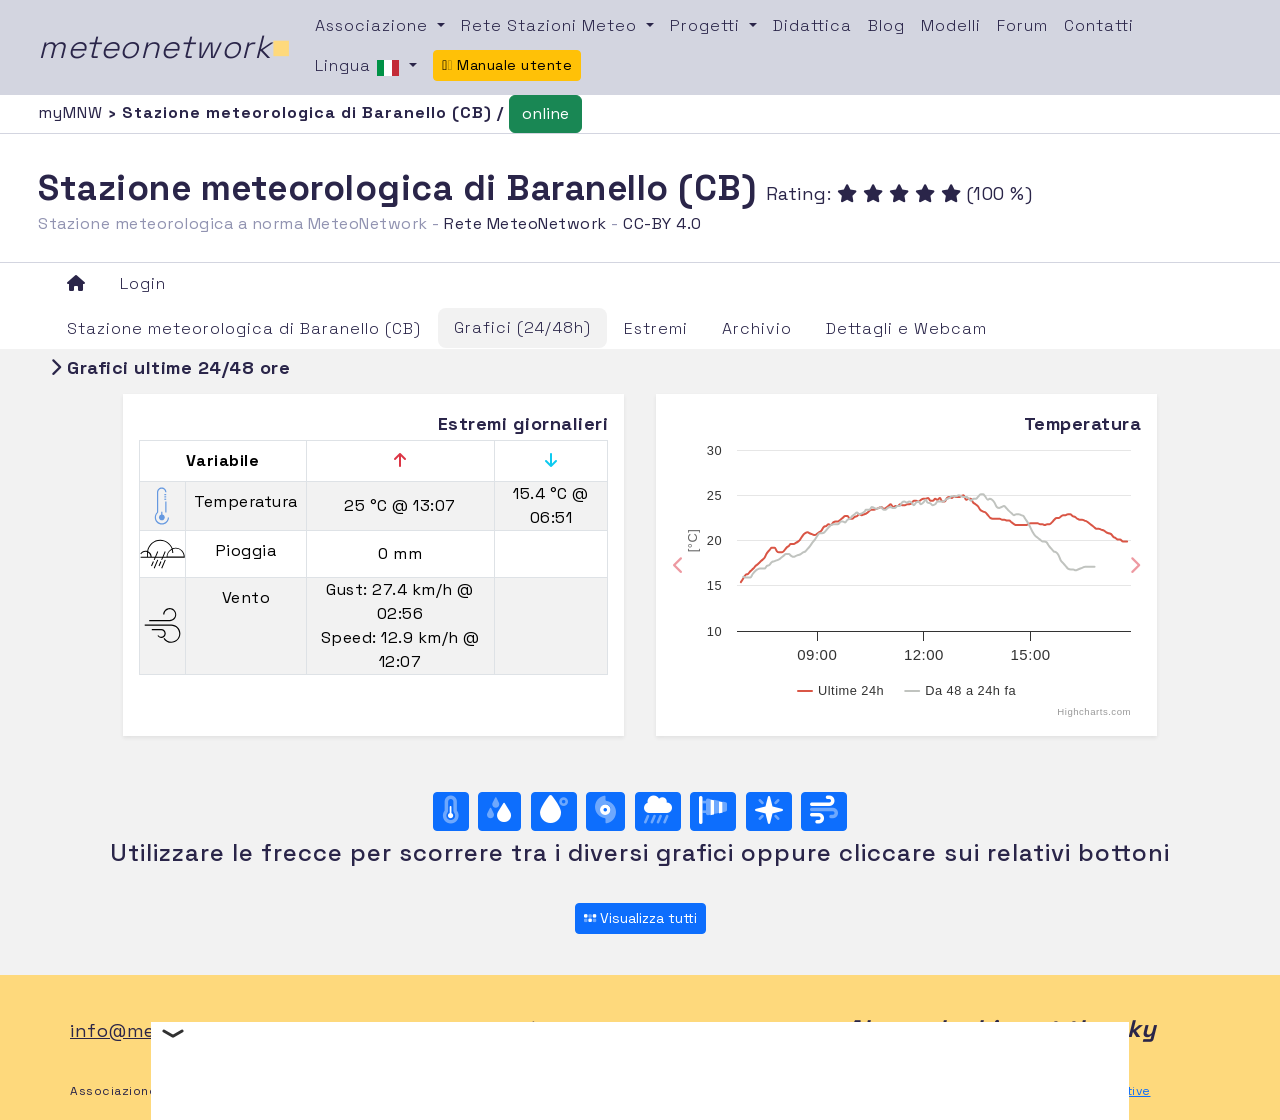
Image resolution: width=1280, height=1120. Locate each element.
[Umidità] (499, 811)
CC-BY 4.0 (662, 223)
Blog (886, 25)
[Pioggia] (658, 811)
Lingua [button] (360, 67)
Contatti (1099, 25)
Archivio (757, 328)
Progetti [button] (707, 25)
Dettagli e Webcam (906, 328)
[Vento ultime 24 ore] (824, 811)
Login (143, 283)
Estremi (656, 328)
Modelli (951, 25)
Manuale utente (507, 65)
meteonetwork (164, 47)
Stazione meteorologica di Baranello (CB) (244, 328)
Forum (1022, 25)
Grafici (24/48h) (522, 327)
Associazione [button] (374, 25)
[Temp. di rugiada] (554, 811)
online (545, 113)
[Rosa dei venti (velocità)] (713, 811)
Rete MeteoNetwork (525, 223)
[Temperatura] (451, 811)
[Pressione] (605, 811)
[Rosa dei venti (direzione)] (769, 811)
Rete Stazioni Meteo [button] (551, 25)
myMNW (73, 112)
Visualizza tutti (640, 918)
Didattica (812, 25)
